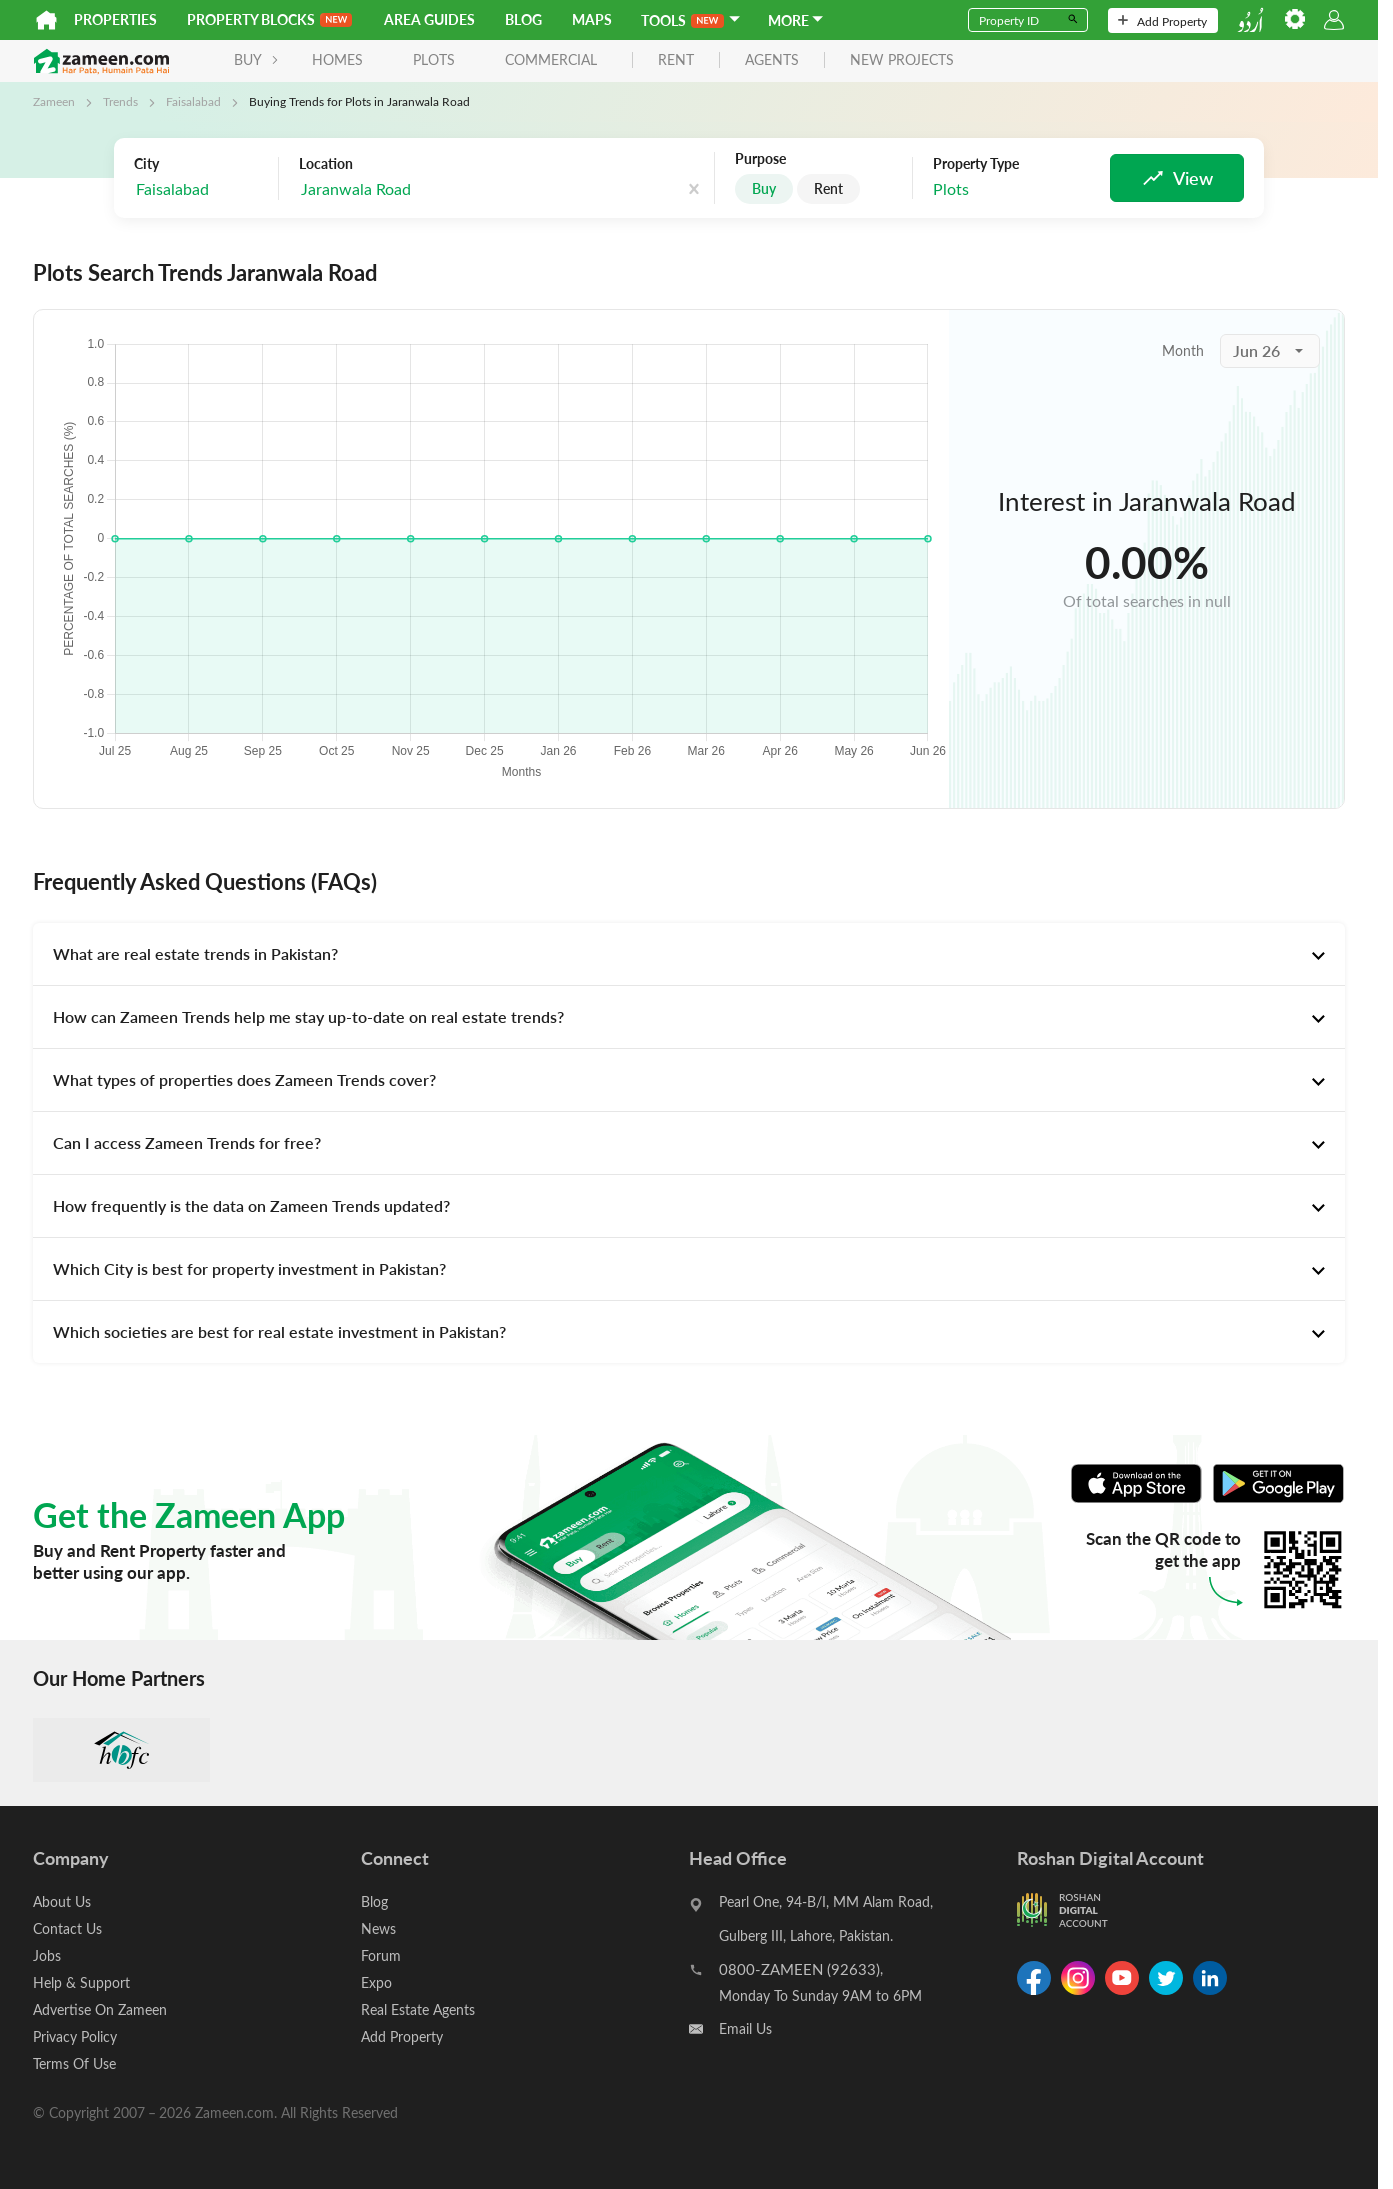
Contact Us (67, 1928)
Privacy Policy (75, 2036)
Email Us (745, 2028)
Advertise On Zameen (100, 2009)
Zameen (54, 101)
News (378, 1928)
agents (772, 60)
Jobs (47, 1955)
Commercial (551, 59)
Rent (828, 188)
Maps (592, 19)
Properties (115, 19)
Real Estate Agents (418, 2009)
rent (676, 60)
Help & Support (81, 1982)
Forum (381, 1955)
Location (326, 164)
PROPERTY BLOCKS (269, 19)
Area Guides (429, 19)
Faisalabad (193, 101)
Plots (434, 59)
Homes (337, 59)
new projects (902, 60)
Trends (120, 101)
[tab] (689, 954)
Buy (764, 188)
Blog (523, 19)
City (146, 164)
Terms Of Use (74, 2063)
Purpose (760, 159)
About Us (62, 1901)
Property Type (976, 164)
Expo (376, 1982)
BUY (256, 59)
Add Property (1162, 21)
